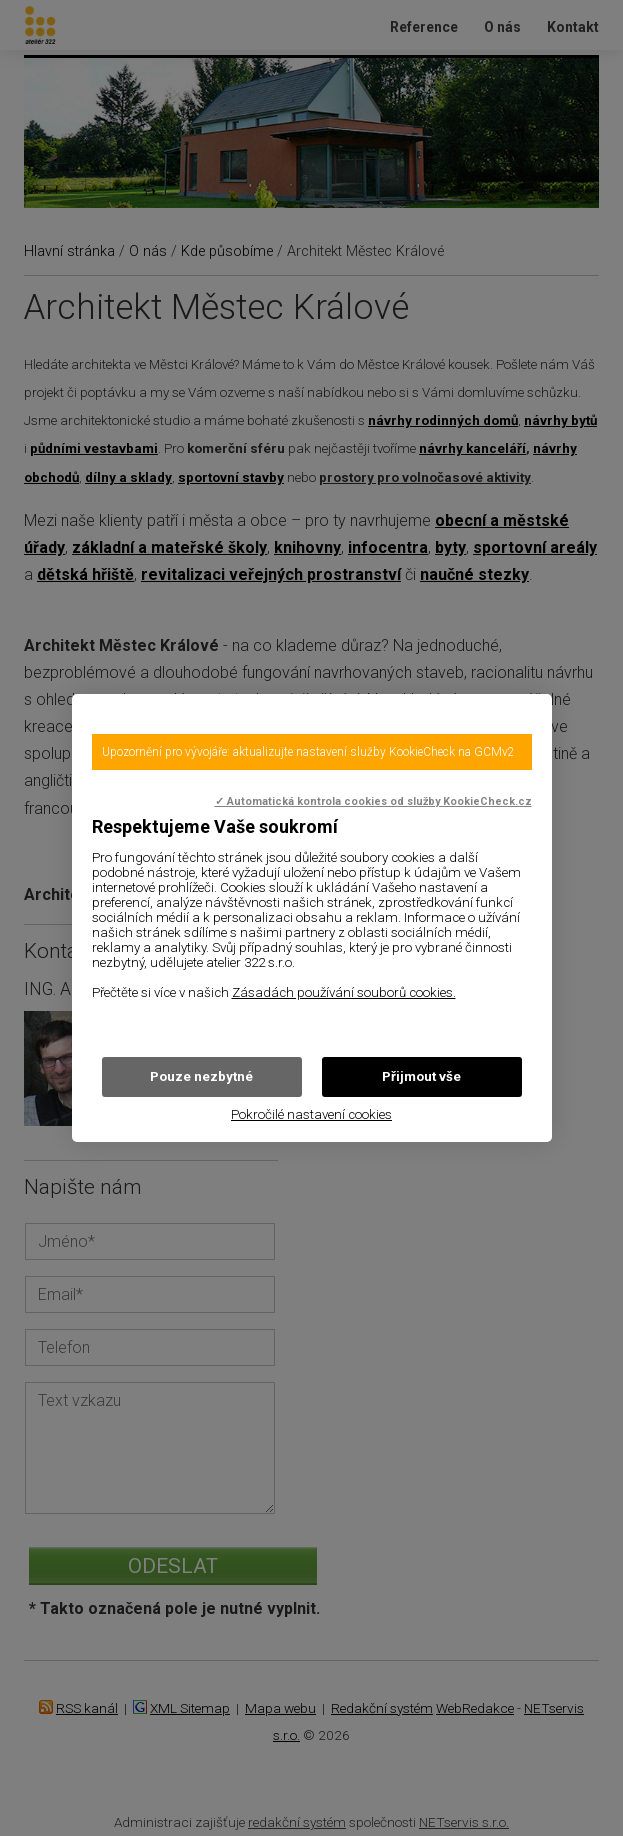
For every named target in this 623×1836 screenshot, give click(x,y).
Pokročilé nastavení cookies (311, 1114)
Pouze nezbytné (201, 1076)
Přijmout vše (421, 1076)
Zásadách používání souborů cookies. (344, 992)
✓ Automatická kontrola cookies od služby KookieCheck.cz (373, 801)
